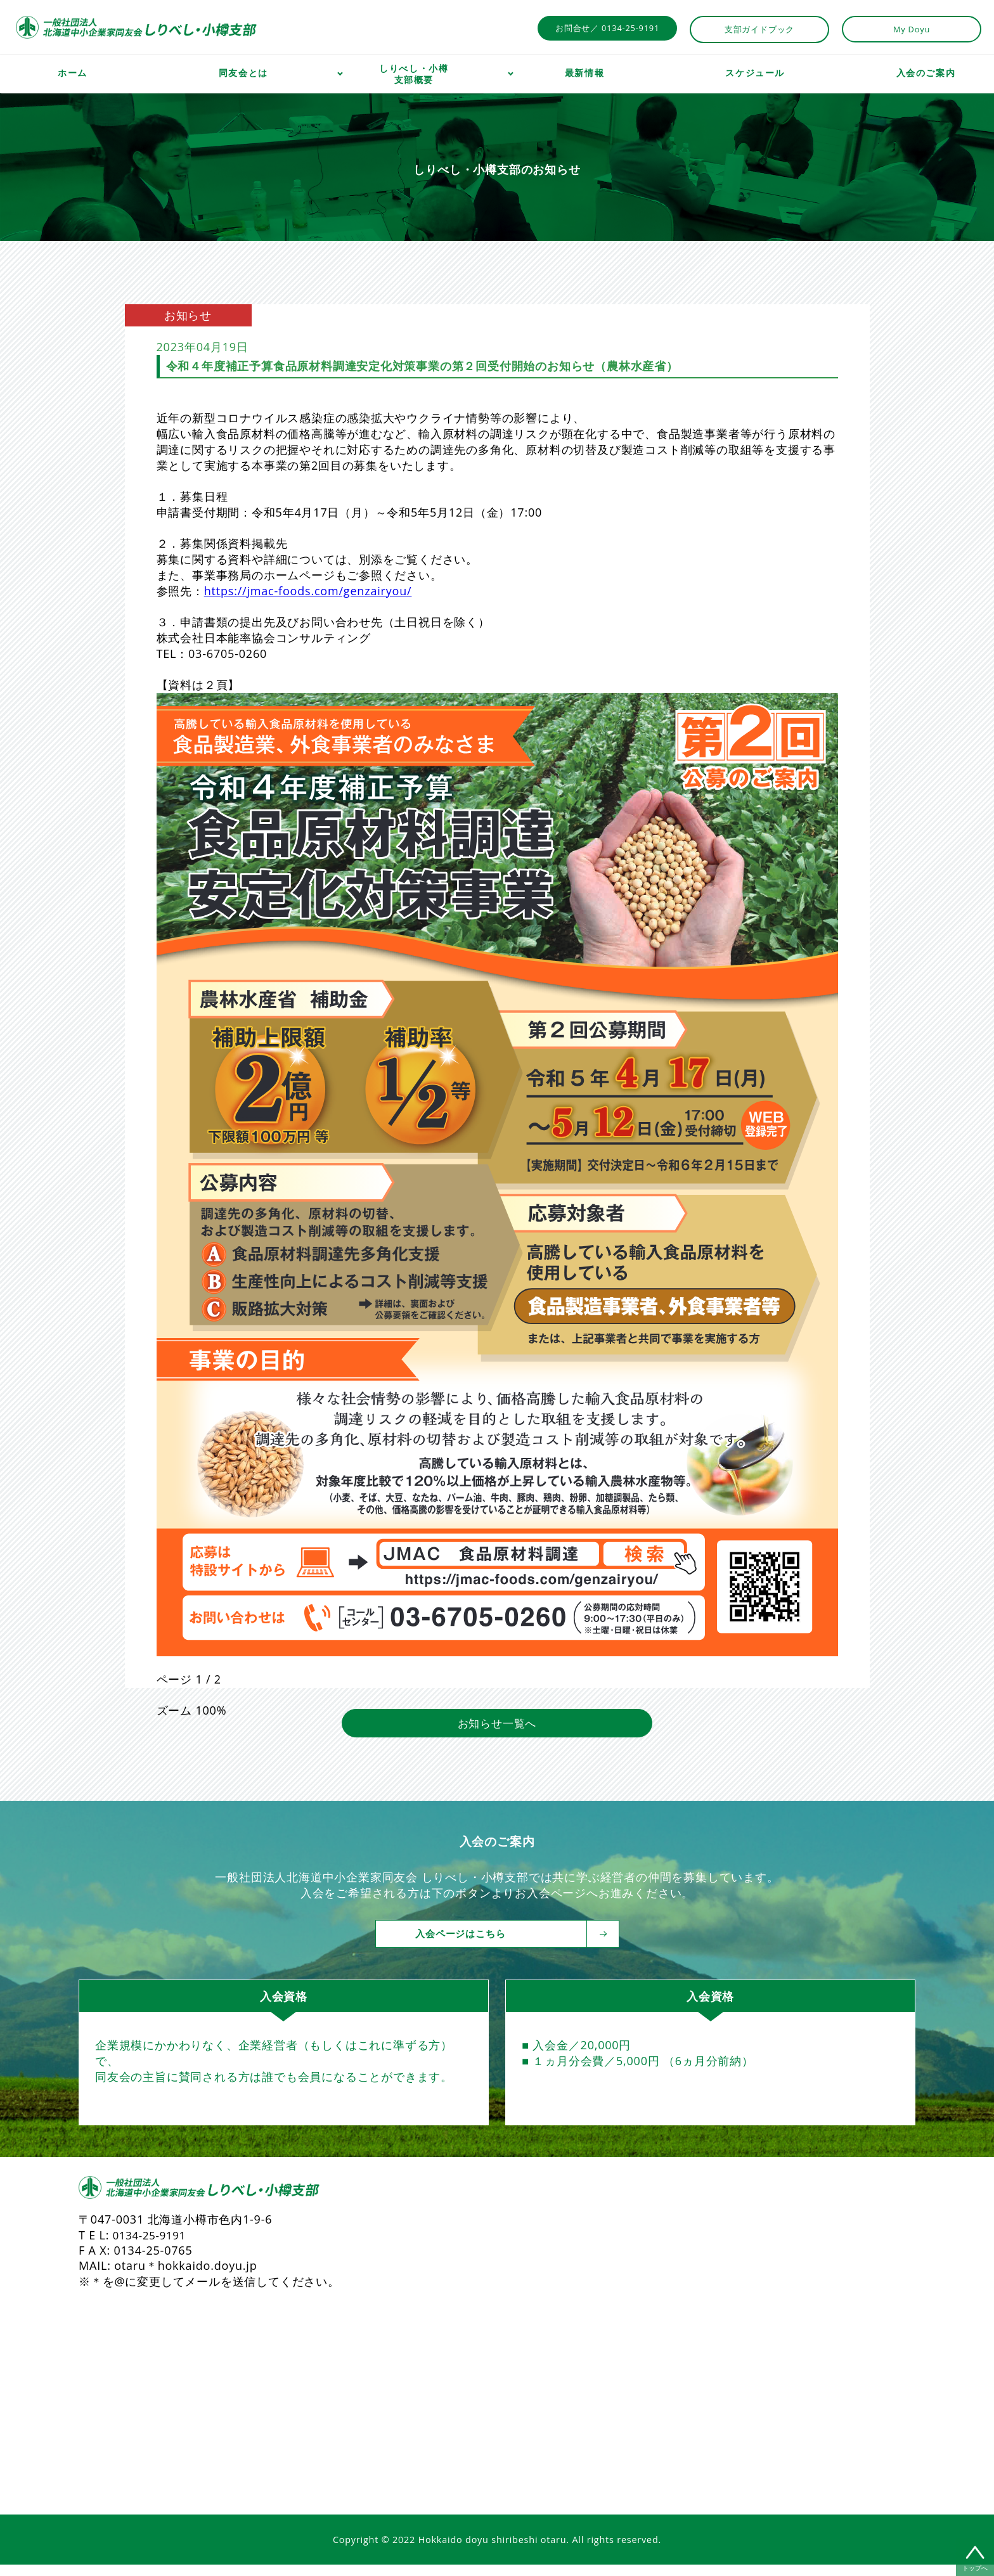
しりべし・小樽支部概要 (413, 74)
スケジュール (755, 73)
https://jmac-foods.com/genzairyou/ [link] (308, 590)
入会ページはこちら (507, 1945)
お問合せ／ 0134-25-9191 (607, 28)
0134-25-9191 (152, 2246)
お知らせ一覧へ (497, 1733)
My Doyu (911, 29)
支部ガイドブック (759, 29)
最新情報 (584, 73)
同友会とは (243, 73)
